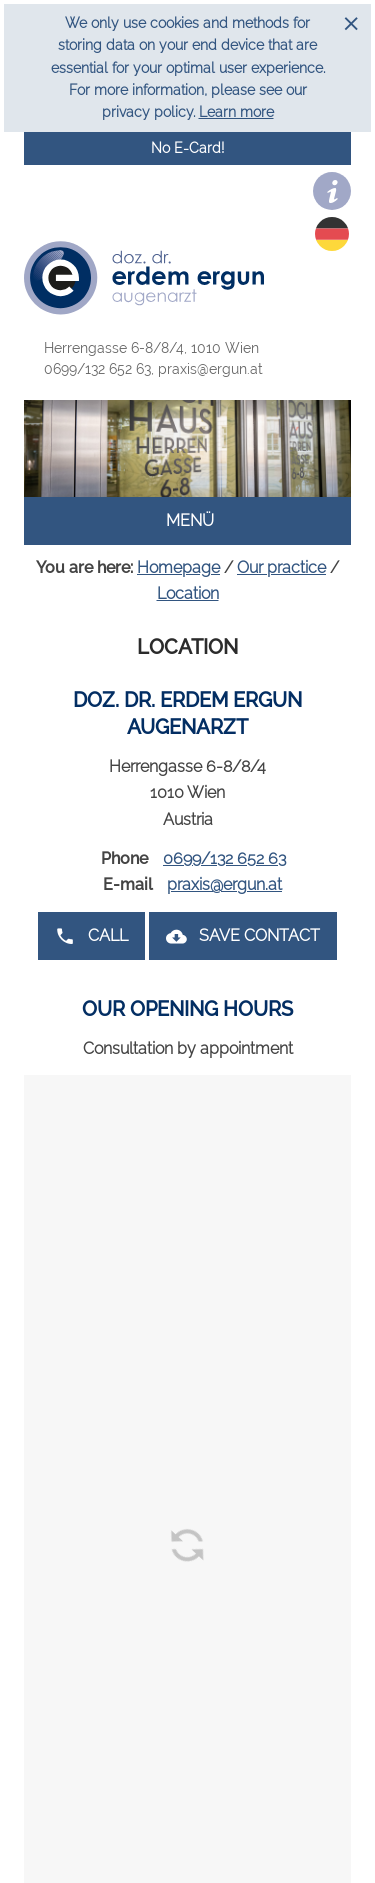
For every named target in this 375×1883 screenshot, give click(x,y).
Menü (187, 520)
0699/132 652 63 (101, 369)
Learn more (236, 112)
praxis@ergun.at (210, 369)
